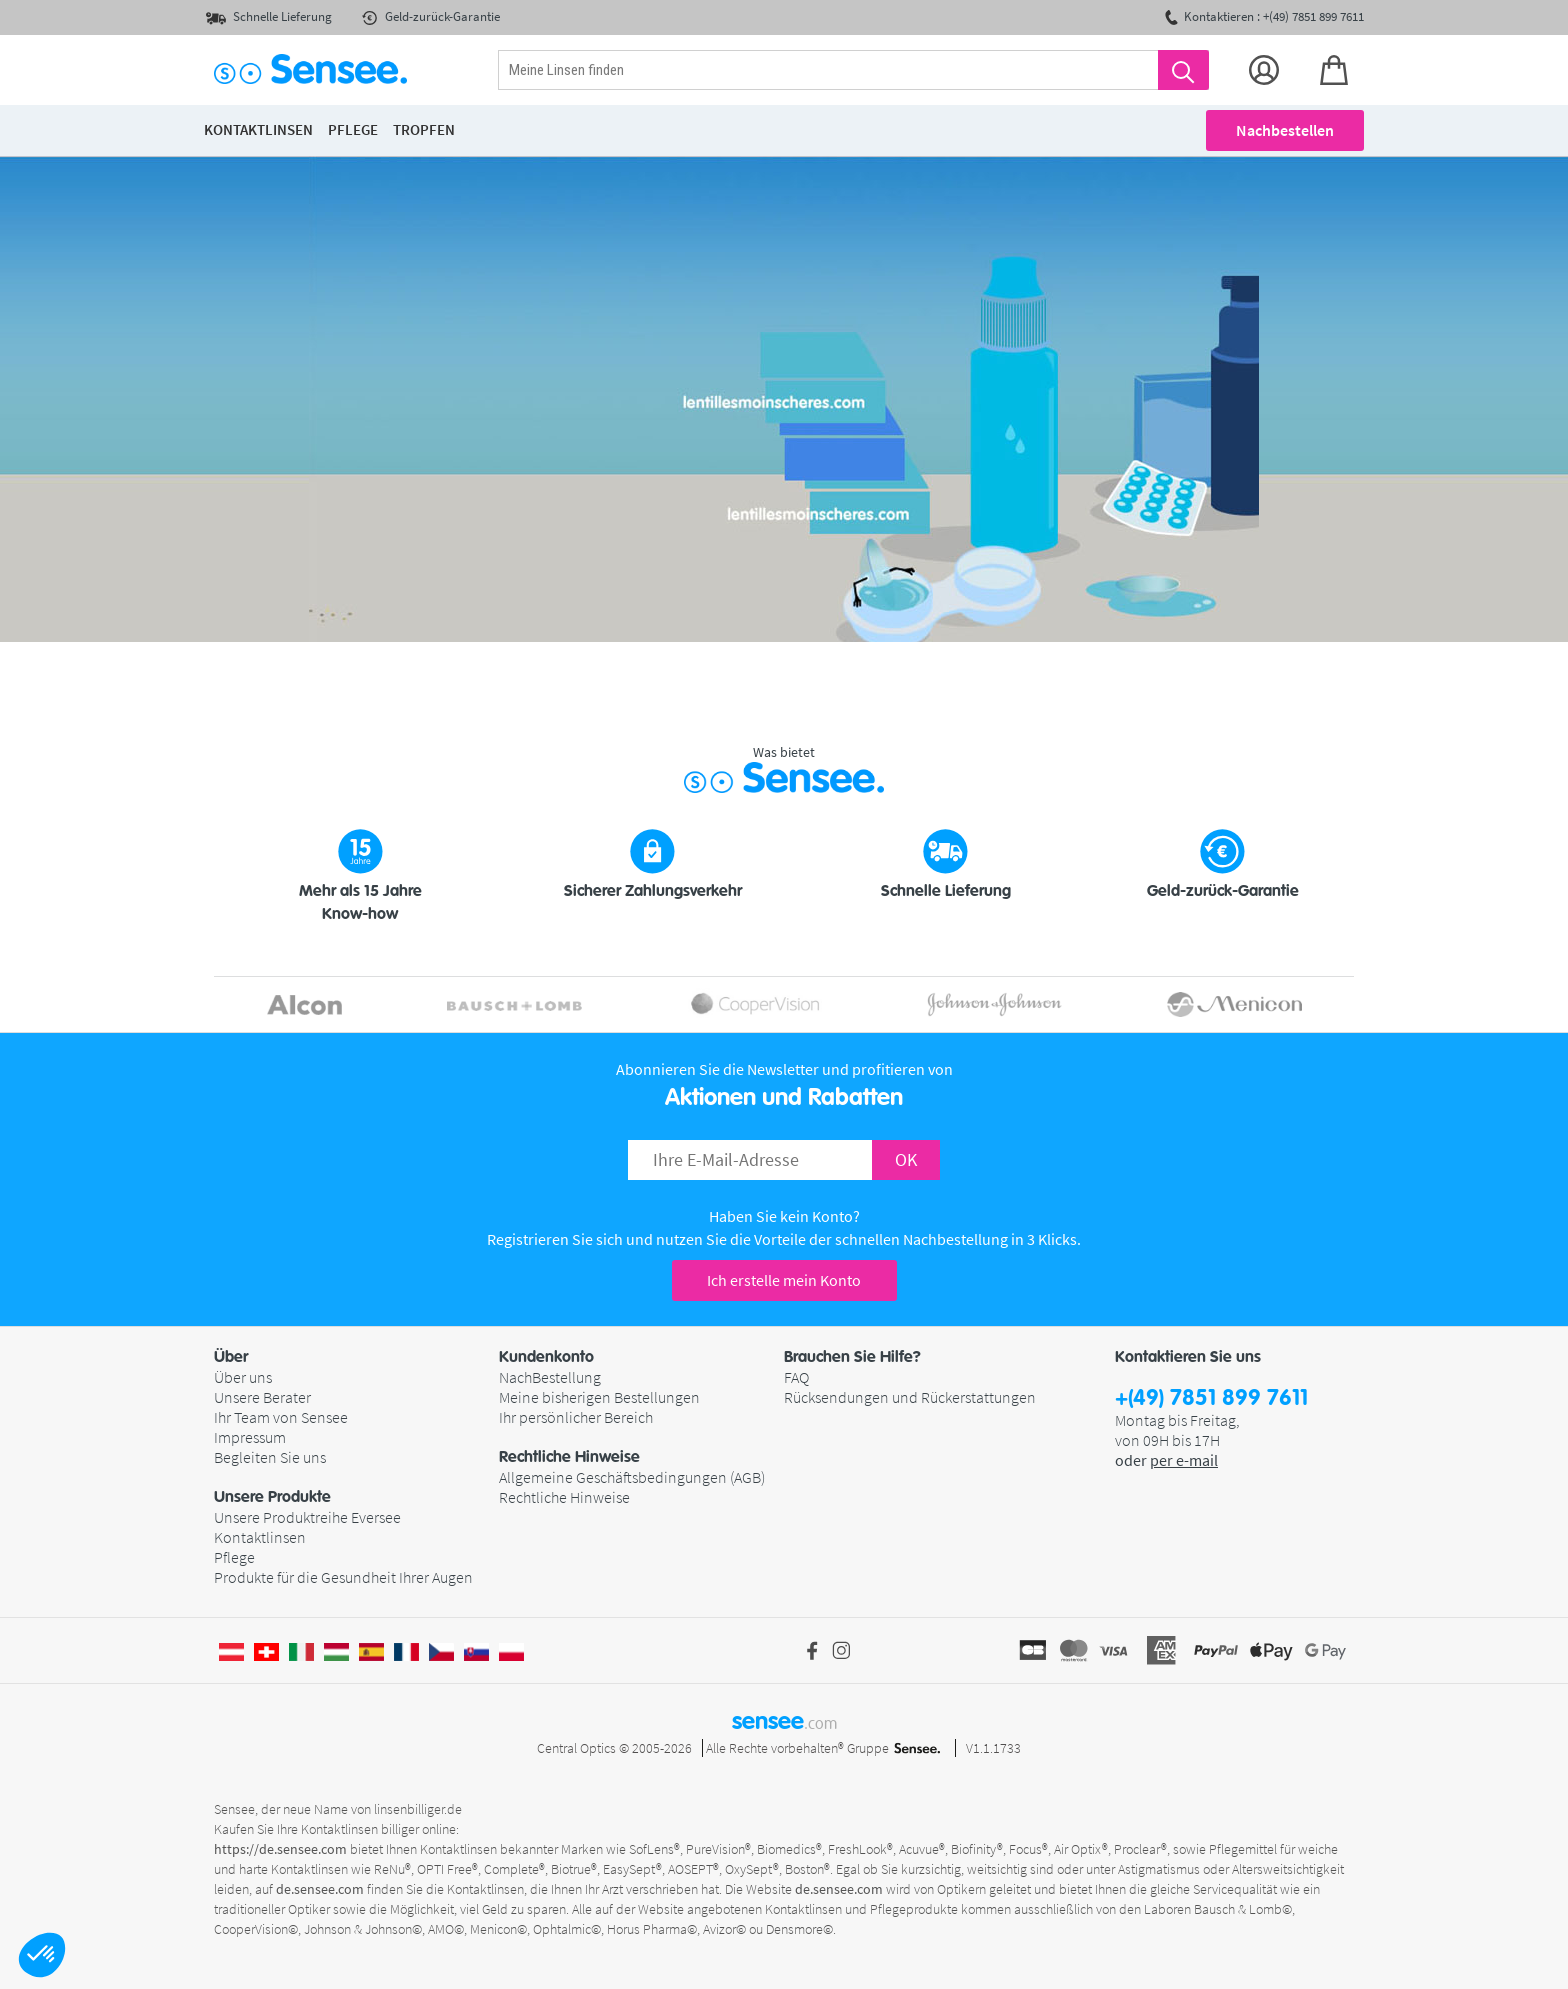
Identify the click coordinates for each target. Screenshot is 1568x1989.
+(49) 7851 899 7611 (1211, 1398)
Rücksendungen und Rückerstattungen (910, 1397)
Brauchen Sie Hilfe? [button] (852, 1357)
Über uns (243, 1377)
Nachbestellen (1285, 130)
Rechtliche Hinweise (564, 1497)
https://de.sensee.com (280, 1849)
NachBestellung (550, 1377)
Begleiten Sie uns (270, 1457)
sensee (784, 1721)
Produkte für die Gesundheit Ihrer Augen (343, 1577)
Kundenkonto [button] (546, 1357)
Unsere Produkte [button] (272, 1497)
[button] (42, 1955)
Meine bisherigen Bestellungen (599, 1397)
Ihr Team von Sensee (281, 1417)
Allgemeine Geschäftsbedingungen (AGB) (632, 1477)
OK (906, 1159)
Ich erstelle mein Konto (784, 1280)
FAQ (796, 1377)
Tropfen (424, 129)
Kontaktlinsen (260, 1537)
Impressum (250, 1437)
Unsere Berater (262, 1397)
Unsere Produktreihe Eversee (307, 1517)
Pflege (234, 1557)
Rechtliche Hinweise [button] (569, 1457)
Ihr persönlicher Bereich (576, 1417)
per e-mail (1184, 1460)
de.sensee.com (320, 1889)
